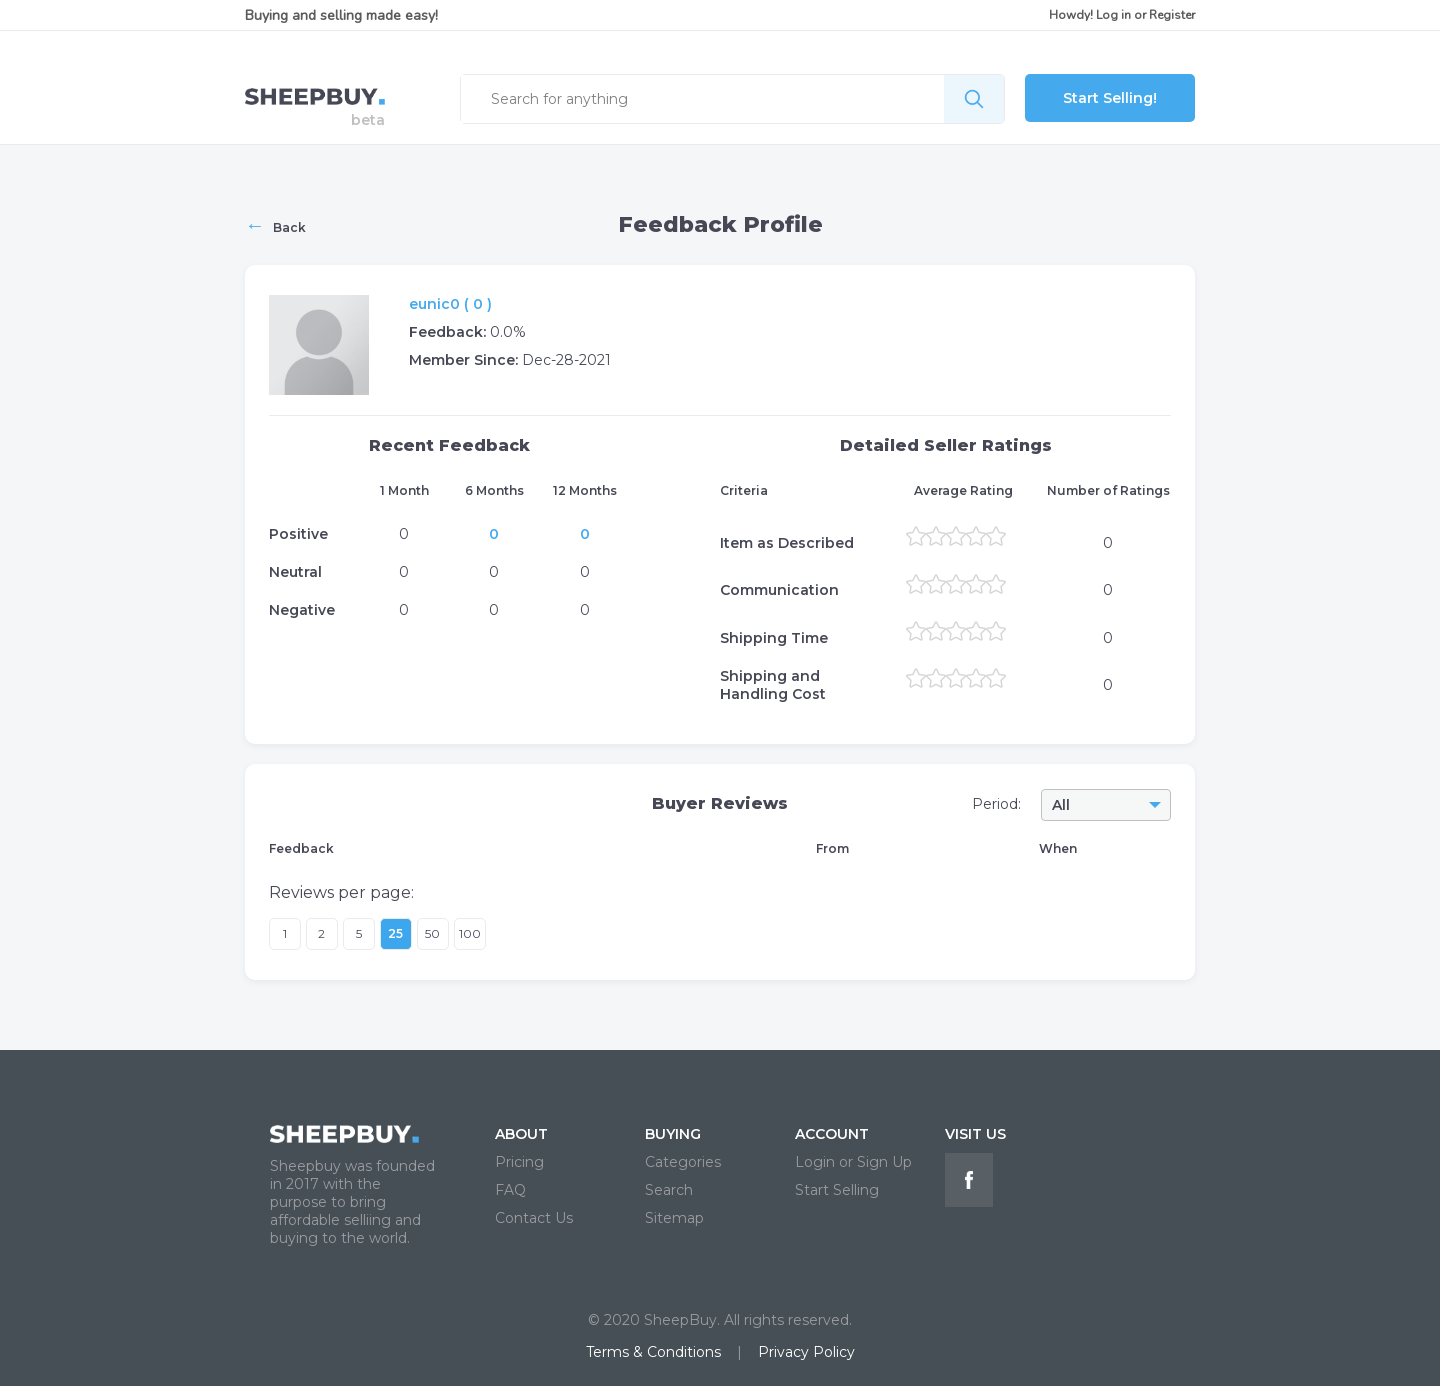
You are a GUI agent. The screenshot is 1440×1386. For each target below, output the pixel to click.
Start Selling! (1110, 98)
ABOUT (521, 1134)
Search (669, 1190)
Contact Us (534, 1218)
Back (275, 225)
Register (1172, 15)
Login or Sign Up (853, 1162)
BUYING (673, 1134)
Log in (1113, 15)
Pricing (519, 1162)
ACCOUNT (832, 1134)
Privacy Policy (806, 1352)
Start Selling (837, 1190)
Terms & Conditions (653, 1352)
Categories (683, 1162)
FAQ (510, 1190)
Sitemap (674, 1218)
